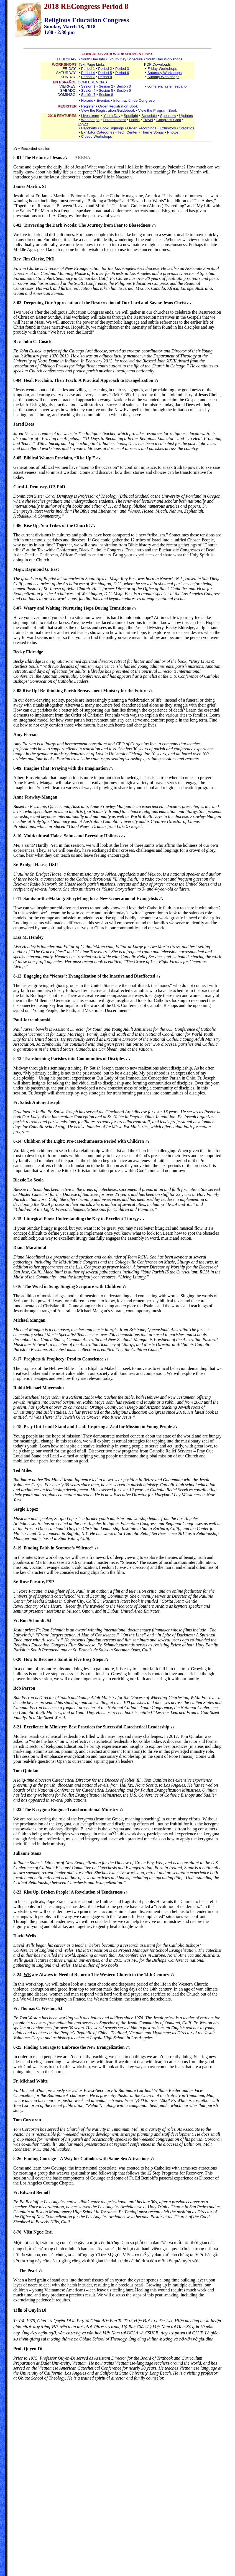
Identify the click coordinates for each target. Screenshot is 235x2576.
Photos (173, 132)
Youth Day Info (93, 59)
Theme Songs (152, 132)
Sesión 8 (106, 95)
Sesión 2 (106, 86)
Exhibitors (168, 128)
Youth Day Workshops (164, 59)
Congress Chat (168, 120)
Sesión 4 (88, 90)
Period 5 (105, 73)
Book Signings (112, 128)
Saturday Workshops (164, 73)
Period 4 (88, 73)
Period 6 (122, 73)
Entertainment (114, 120)
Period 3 (122, 68)
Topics (83, 124)
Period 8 (105, 77)
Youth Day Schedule (126, 59)
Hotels (134, 120)
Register (88, 106)
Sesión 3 (123, 86)
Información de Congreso (134, 100)
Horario (87, 100)
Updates (186, 116)
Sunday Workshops (163, 77)
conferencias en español (167, 86)
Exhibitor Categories (97, 132)
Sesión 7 (88, 95)
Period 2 (105, 68)
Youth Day (111, 116)
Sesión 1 (88, 86)
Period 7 (88, 77)
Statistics (186, 128)
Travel (148, 120)
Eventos (103, 100)
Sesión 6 (123, 90)
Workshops (90, 120)
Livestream (90, 116)
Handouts (89, 128)
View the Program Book (157, 110)
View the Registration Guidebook (108, 110)
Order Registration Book (118, 106)
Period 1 (88, 68)
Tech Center (127, 132)
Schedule (149, 116)
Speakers (168, 116)
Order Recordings (141, 128)
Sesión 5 (106, 90)
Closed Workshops (96, 136)
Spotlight (131, 116)
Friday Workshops (162, 68)
